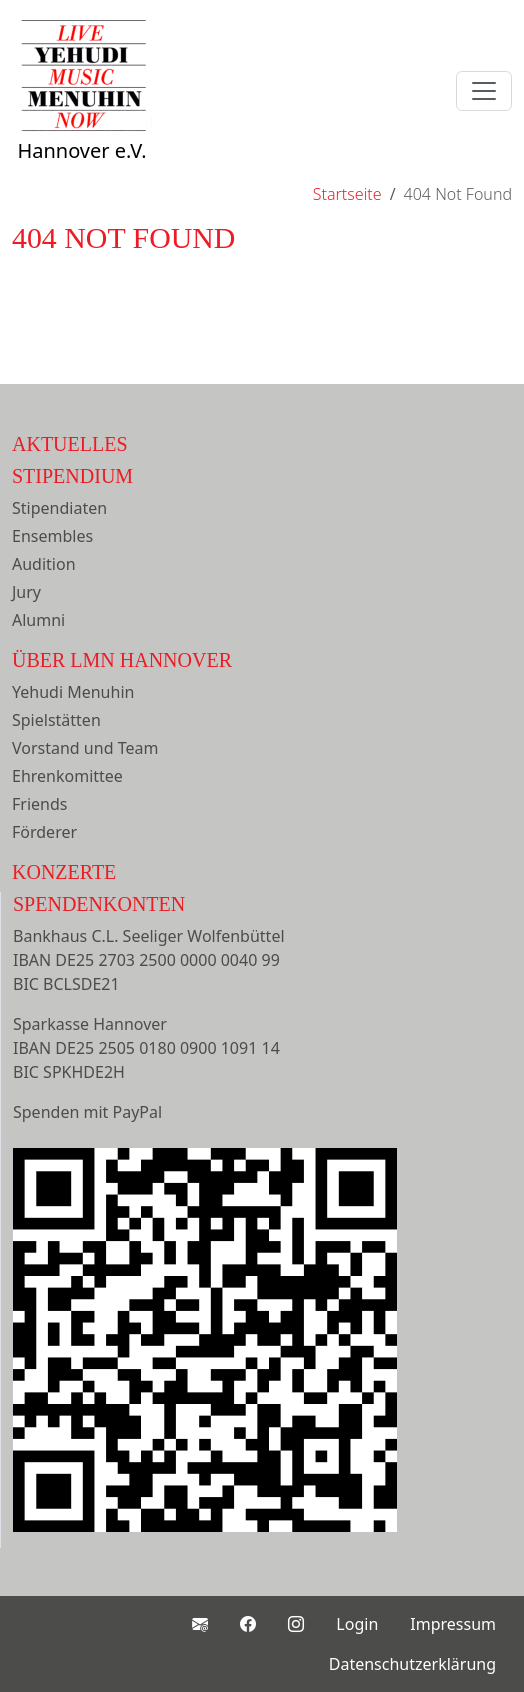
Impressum (453, 1624)
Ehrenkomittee (67, 776)
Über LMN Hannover (122, 660)
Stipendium (72, 476)
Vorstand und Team (85, 748)
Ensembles (52, 536)
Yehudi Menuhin (73, 692)
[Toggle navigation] (484, 91)
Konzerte (64, 872)
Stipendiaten (59, 508)
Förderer (44, 832)
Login (357, 1624)
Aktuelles (70, 444)
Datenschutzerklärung (412, 1664)
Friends (39, 804)
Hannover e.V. (82, 112)
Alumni (38, 620)
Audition (44, 564)
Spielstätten (56, 720)
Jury (26, 592)
